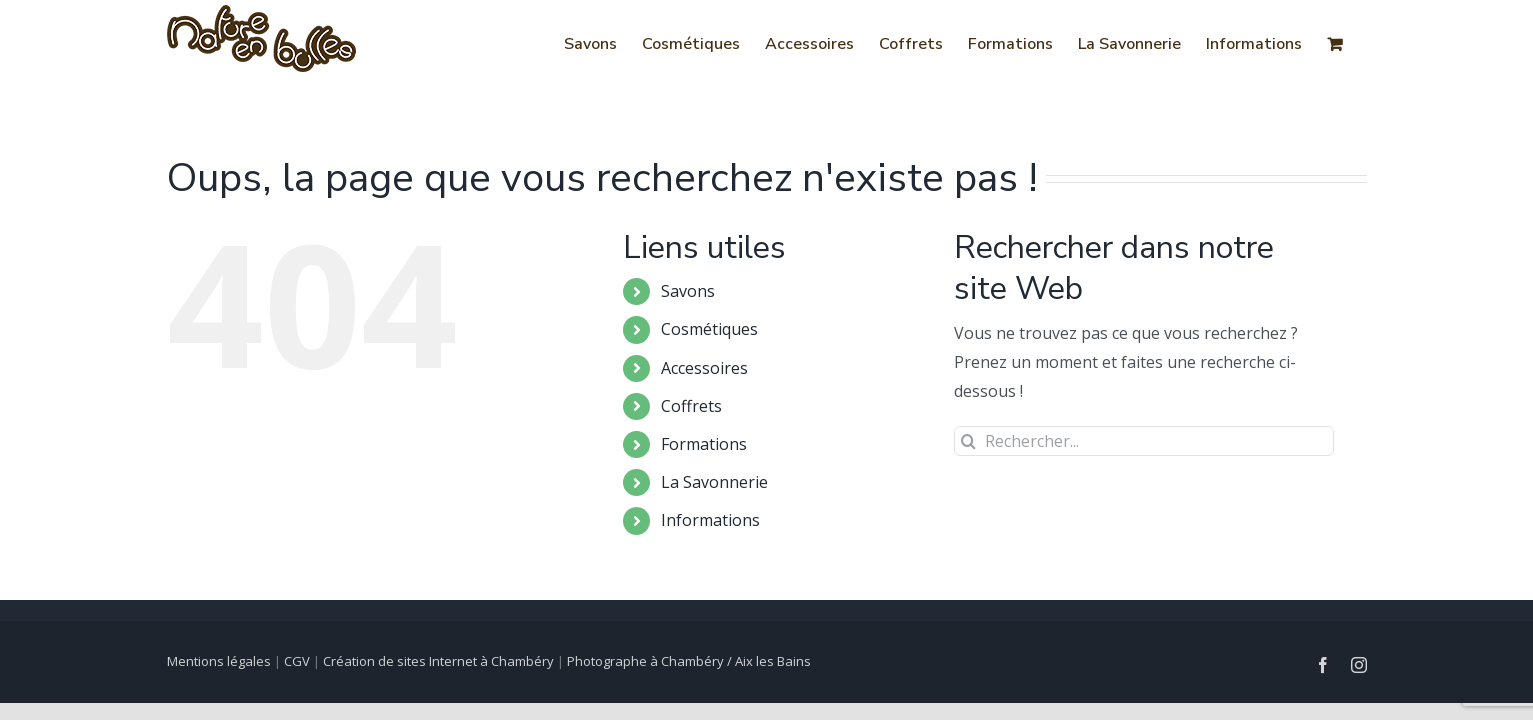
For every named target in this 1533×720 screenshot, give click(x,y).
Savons (688, 291)
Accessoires (704, 368)
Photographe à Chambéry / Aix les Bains (689, 661)
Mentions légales (219, 661)
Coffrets (691, 406)
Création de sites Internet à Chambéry (438, 661)
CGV (297, 661)
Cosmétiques (709, 329)
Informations (710, 520)
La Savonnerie (714, 482)
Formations (704, 444)
